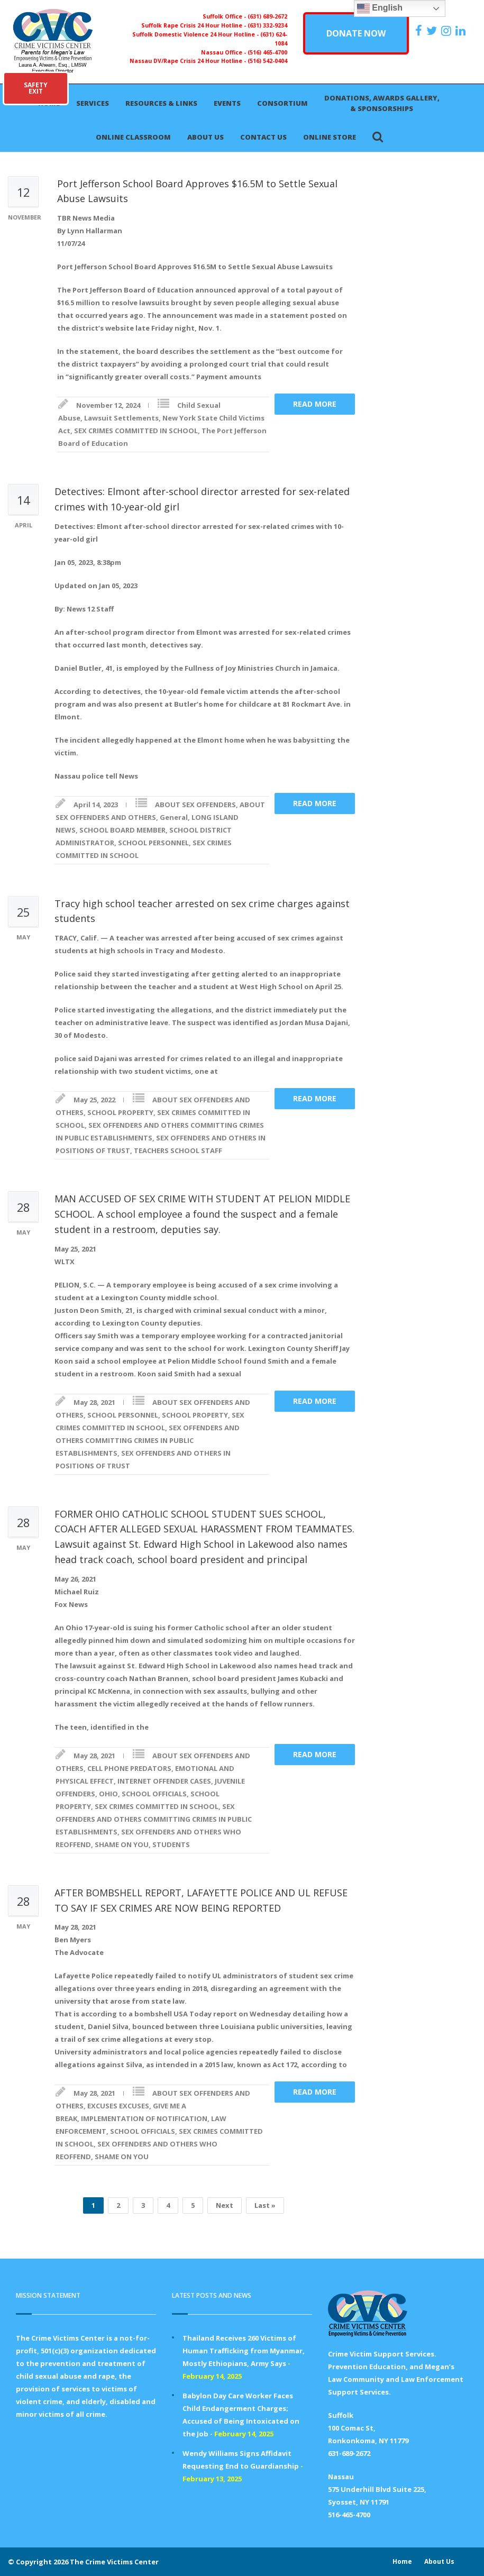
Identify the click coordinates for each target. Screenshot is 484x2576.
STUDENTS (171, 1844)
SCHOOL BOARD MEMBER (122, 830)
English (380, 8)
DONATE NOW (356, 33)
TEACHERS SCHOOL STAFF (178, 1150)
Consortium (282, 103)
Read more (314, 404)
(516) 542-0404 (267, 61)
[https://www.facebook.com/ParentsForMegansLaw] (420, 30)
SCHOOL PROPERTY (120, 1112)
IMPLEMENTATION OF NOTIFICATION (144, 2118)
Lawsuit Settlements (121, 418)
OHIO (108, 1793)
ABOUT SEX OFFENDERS (195, 804)
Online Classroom (133, 137)
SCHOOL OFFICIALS (154, 1793)
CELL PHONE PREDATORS (129, 1768)
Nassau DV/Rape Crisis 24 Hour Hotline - (189, 61)
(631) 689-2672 (267, 16)
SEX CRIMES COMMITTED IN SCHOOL (136, 430)
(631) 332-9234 (267, 25)
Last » (265, 2205)
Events (227, 103)
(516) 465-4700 (267, 52)
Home (402, 2561)
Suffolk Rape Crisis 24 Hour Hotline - (194, 25)
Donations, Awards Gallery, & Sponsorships (382, 103)
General (174, 817)
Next (224, 2205)
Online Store (329, 137)
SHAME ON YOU (122, 1844)
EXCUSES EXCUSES (118, 2106)
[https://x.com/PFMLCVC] (433, 30)
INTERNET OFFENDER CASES (164, 1781)
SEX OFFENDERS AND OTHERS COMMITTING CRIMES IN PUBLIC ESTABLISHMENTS (148, 1440)
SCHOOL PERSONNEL (153, 842)
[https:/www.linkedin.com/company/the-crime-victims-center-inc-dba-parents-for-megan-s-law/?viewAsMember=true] (461, 30)
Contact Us (263, 137)
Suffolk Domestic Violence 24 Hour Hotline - (196, 34)
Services (92, 103)
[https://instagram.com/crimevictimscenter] (447, 30)
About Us (205, 137)
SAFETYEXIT (36, 88)
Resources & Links (161, 103)
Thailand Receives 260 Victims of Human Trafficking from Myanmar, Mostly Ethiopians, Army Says (243, 2350)
